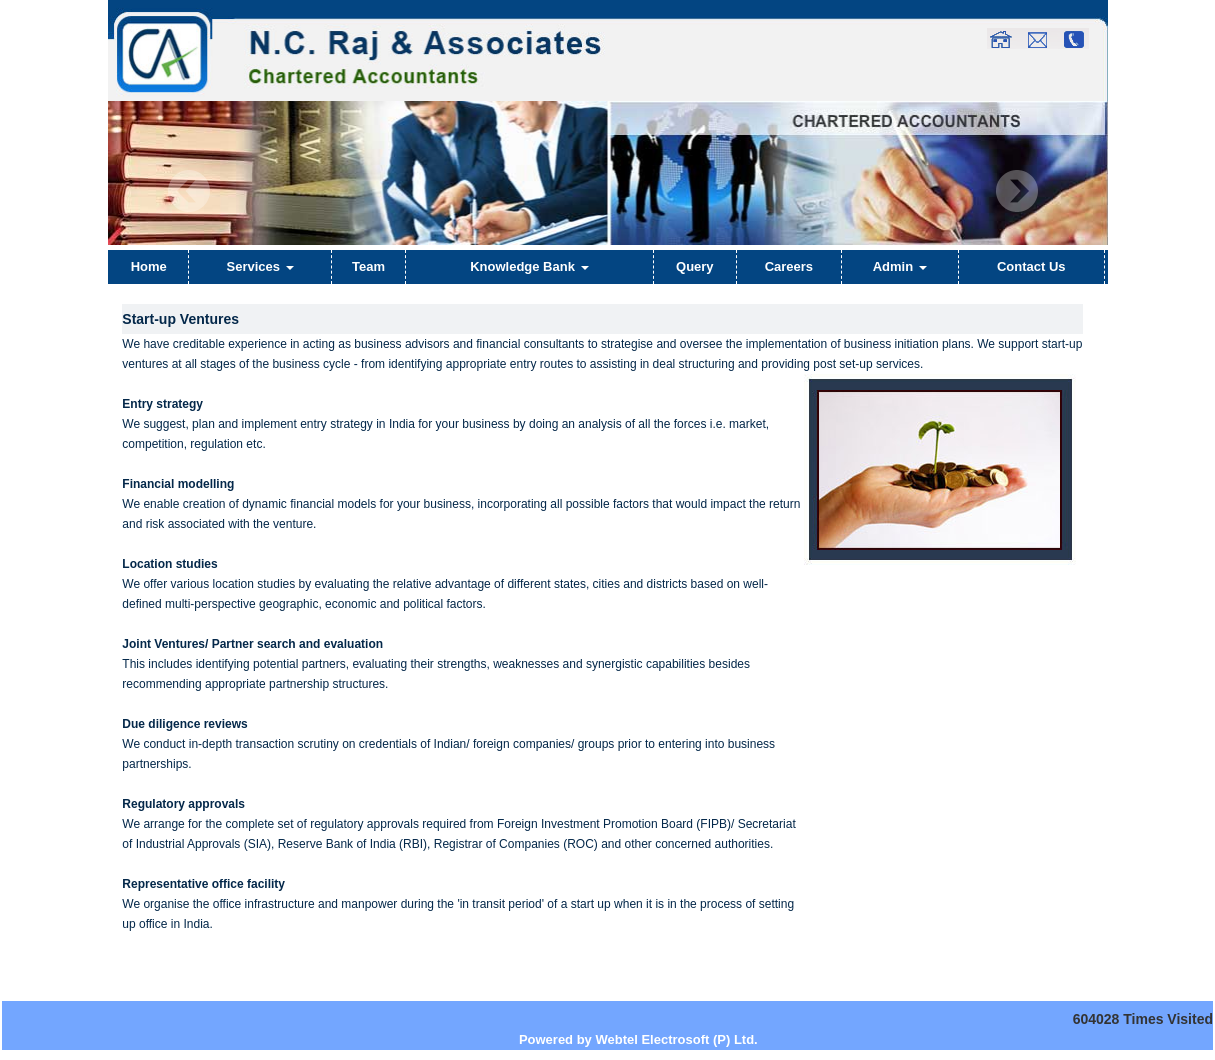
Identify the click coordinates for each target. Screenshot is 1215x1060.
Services (260, 266)
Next (1016, 191)
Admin (900, 266)
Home (149, 266)
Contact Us (1031, 266)
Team (368, 266)
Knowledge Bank (529, 266)
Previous (189, 191)
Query (695, 266)
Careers (789, 266)
